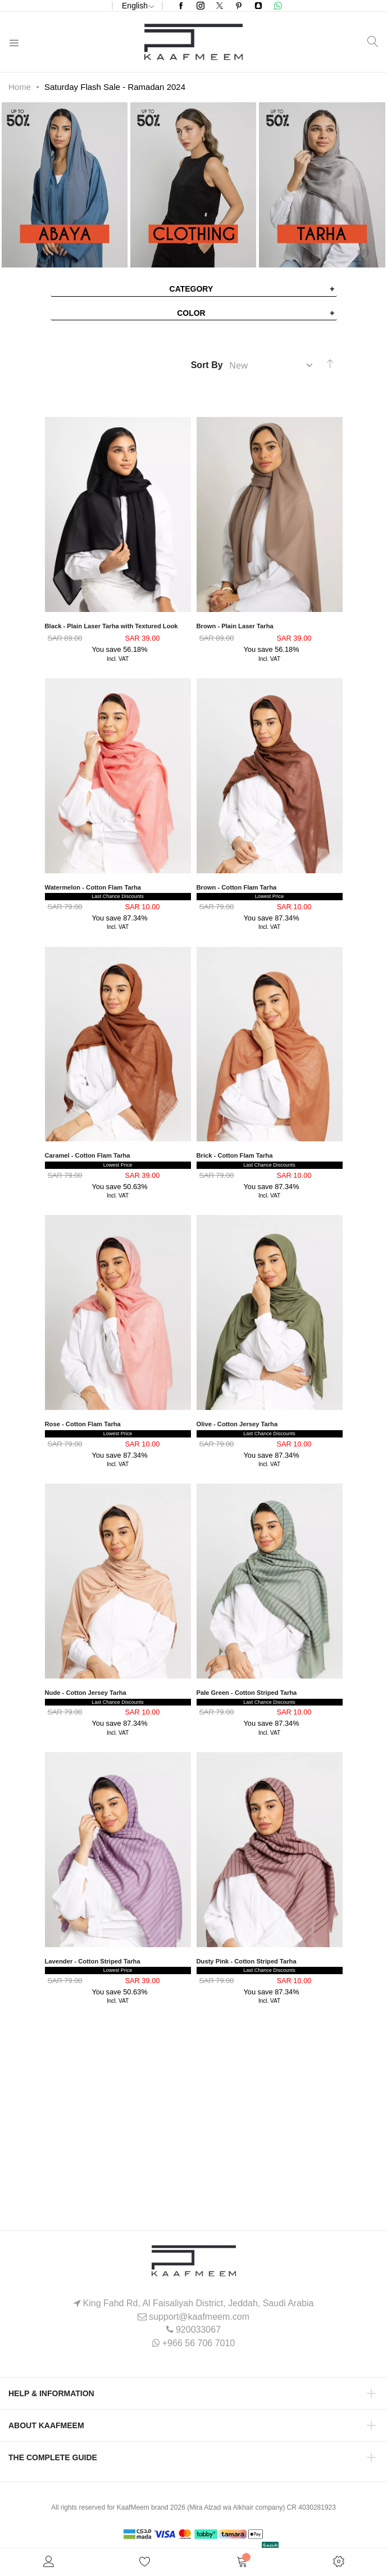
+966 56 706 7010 (198, 2343)
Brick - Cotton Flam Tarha (235, 1155)
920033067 (198, 2329)
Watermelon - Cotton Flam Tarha (93, 887)
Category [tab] (191, 288)
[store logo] (193, 42)
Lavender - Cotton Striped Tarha (92, 1961)
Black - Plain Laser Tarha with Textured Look (111, 626)
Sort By (207, 365)
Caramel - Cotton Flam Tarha (87, 1155)
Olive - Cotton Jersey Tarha (237, 1424)
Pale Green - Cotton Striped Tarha (247, 1692)
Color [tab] (191, 313)
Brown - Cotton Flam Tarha (237, 887)
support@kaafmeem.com (199, 2316)
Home (19, 87)
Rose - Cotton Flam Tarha (83, 1424)
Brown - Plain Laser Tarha (235, 626)
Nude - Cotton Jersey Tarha (85, 1692)
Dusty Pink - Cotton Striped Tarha (247, 1961)
